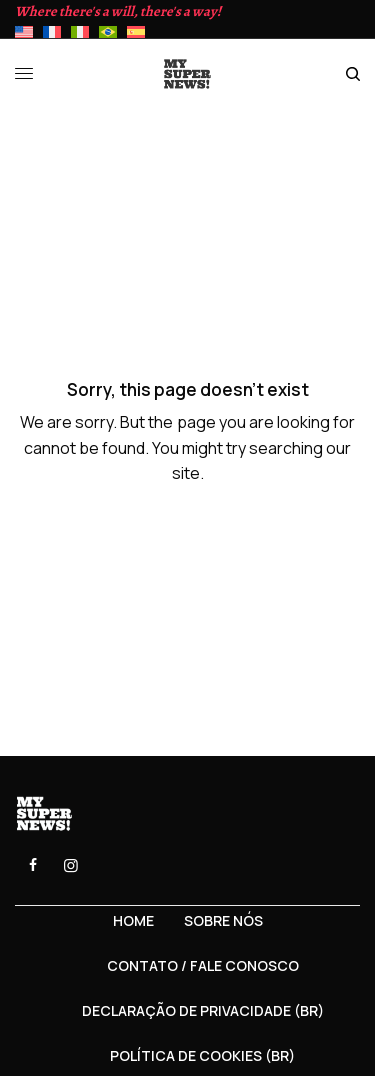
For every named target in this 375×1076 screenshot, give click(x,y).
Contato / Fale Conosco (203, 965)
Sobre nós (223, 920)
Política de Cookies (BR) (202, 1055)
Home (133, 920)
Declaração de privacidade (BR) (203, 1010)
